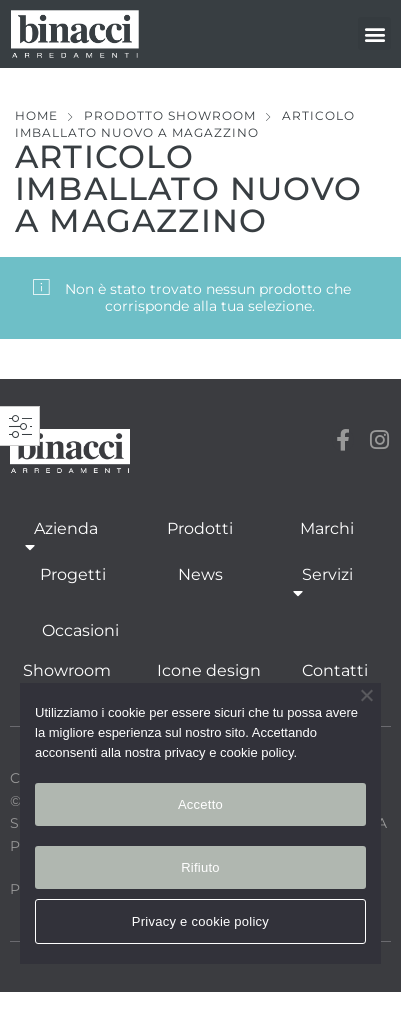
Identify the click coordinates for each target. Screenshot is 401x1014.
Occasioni (80, 630)
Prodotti (200, 528)
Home (36, 115)
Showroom (67, 670)
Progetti (73, 574)
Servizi (327, 585)
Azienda (66, 539)
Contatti (335, 670)
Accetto (200, 804)
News (200, 574)
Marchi (327, 528)
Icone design (209, 670)
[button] (374, 33)
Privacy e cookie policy (200, 921)
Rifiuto (200, 867)
